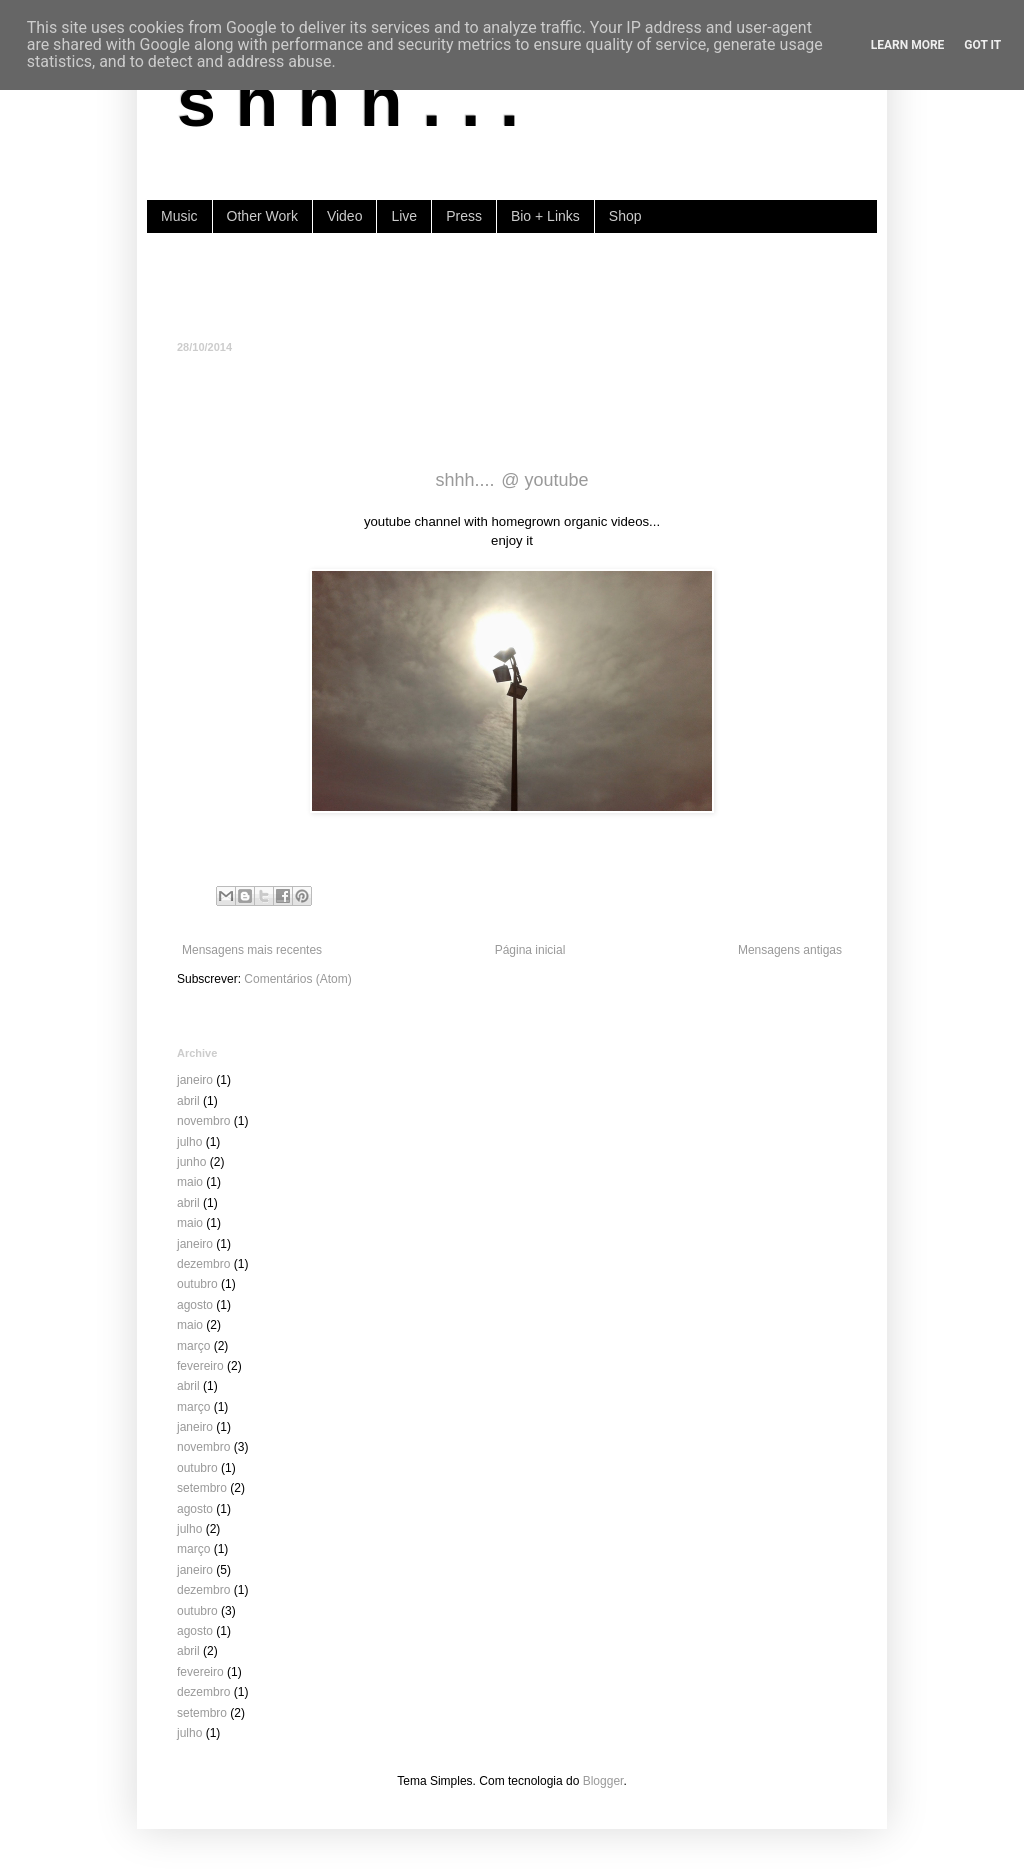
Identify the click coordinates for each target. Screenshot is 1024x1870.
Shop (625, 216)
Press (464, 216)
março (193, 1346)
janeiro (195, 1080)
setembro (202, 1488)
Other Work (262, 216)
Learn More (908, 45)
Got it (982, 45)
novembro (203, 1121)
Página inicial (530, 950)
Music (179, 216)
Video (345, 216)
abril (188, 1101)
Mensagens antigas (790, 950)
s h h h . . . (348, 102)
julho (189, 1142)
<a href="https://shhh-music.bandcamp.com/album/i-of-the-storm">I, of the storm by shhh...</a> (512, 285)
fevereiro (200, 1366)
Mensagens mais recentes (252, 950)
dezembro (203, 1264)
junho (191, 1162)
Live (404, 216)
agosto (195, 1305)
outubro (197, 1284)
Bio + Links (545, 216)
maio (190, 1182)
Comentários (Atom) (297, 979)
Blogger (603, 1781)
